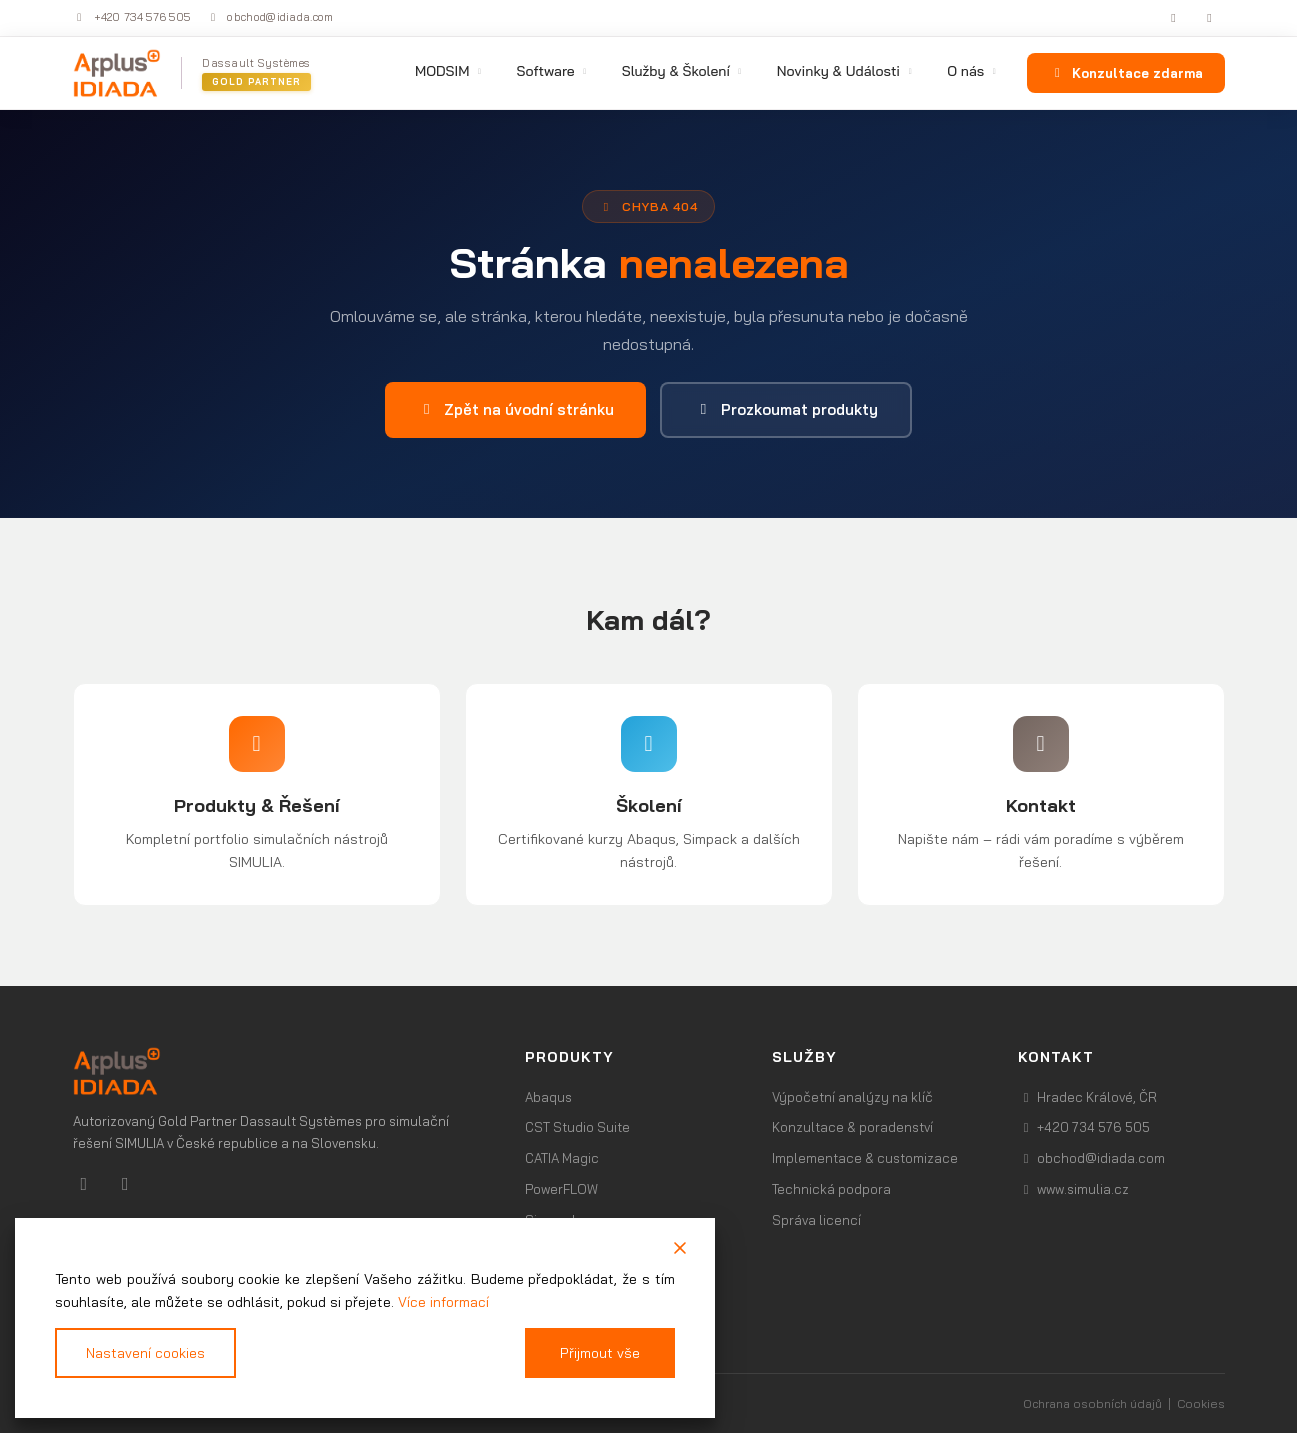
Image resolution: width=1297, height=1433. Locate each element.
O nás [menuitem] (973, 71)
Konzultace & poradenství (852, 1127)
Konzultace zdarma (1125, 73)
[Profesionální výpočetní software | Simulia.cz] (279, 1071)
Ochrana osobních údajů (1092, 1403)
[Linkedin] (87, 1183)
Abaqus (548, 1097)
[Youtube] (125, 1183)
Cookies (1201, 1403)
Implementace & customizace (865, 1158)
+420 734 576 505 (132, 17)
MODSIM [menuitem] (450, 71)
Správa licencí (816, 1220)
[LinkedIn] (1176, 18)
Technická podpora (831, 1189)
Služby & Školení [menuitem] (683, 71)
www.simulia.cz (1073, 1189)
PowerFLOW (561, 1189)
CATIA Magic (562, 1158)
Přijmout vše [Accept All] (600, 1353)
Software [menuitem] (552, 71)
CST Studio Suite (577, 1127)
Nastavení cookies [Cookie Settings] (145, 1353)
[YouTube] (1212, 18)
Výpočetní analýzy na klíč (852, 1097)
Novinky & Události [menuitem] (846, 71)
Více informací (443, 1301)
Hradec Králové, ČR (1087, 1097)
